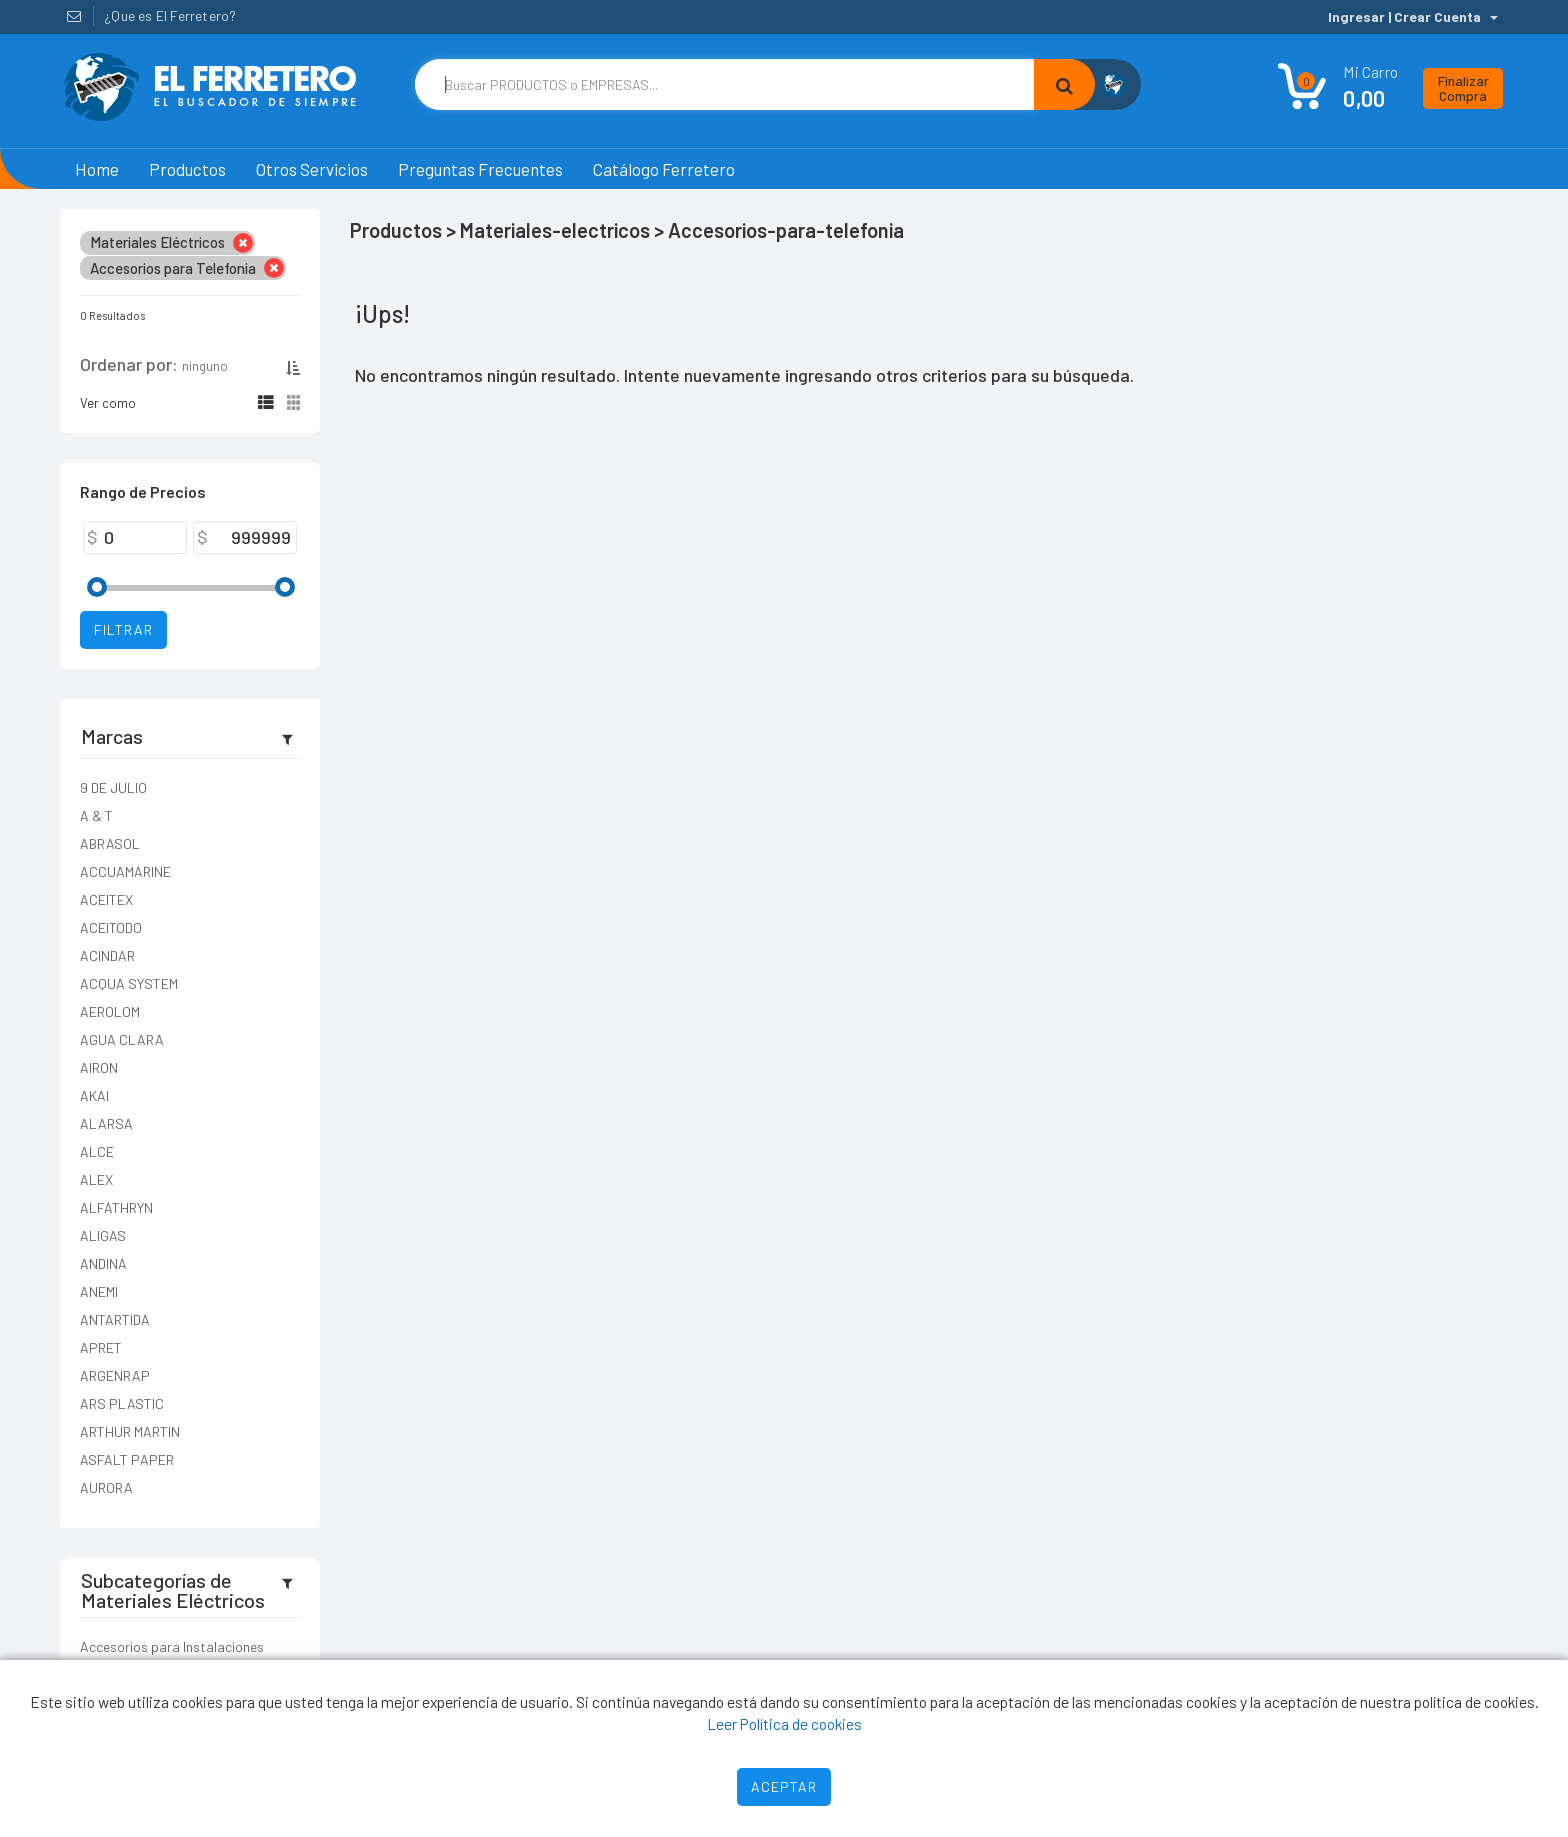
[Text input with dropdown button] (724, 84)
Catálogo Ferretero (664, 169)
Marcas (112, 736)
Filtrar (123, 629)
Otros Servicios (312, 169)
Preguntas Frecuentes (480, 169)
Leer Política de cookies (784, 1723)
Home (97, 169)
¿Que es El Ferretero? (170, 15)
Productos (187, 169)
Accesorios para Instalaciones (172, 1646)
